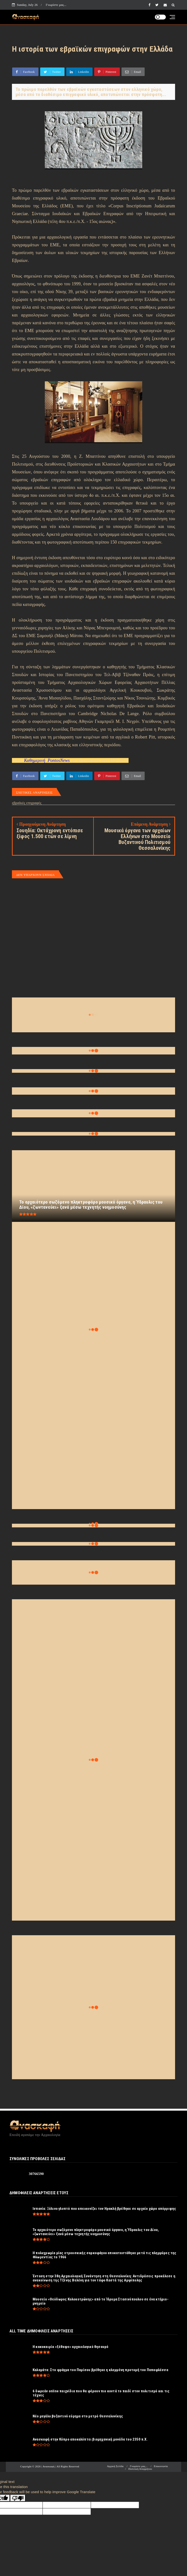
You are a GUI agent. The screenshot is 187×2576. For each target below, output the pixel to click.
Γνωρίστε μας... (56, 5)
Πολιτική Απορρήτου (140, 2469)
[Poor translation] (18, 2498)
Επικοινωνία (161, 2466)
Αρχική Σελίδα (115, 2466)
